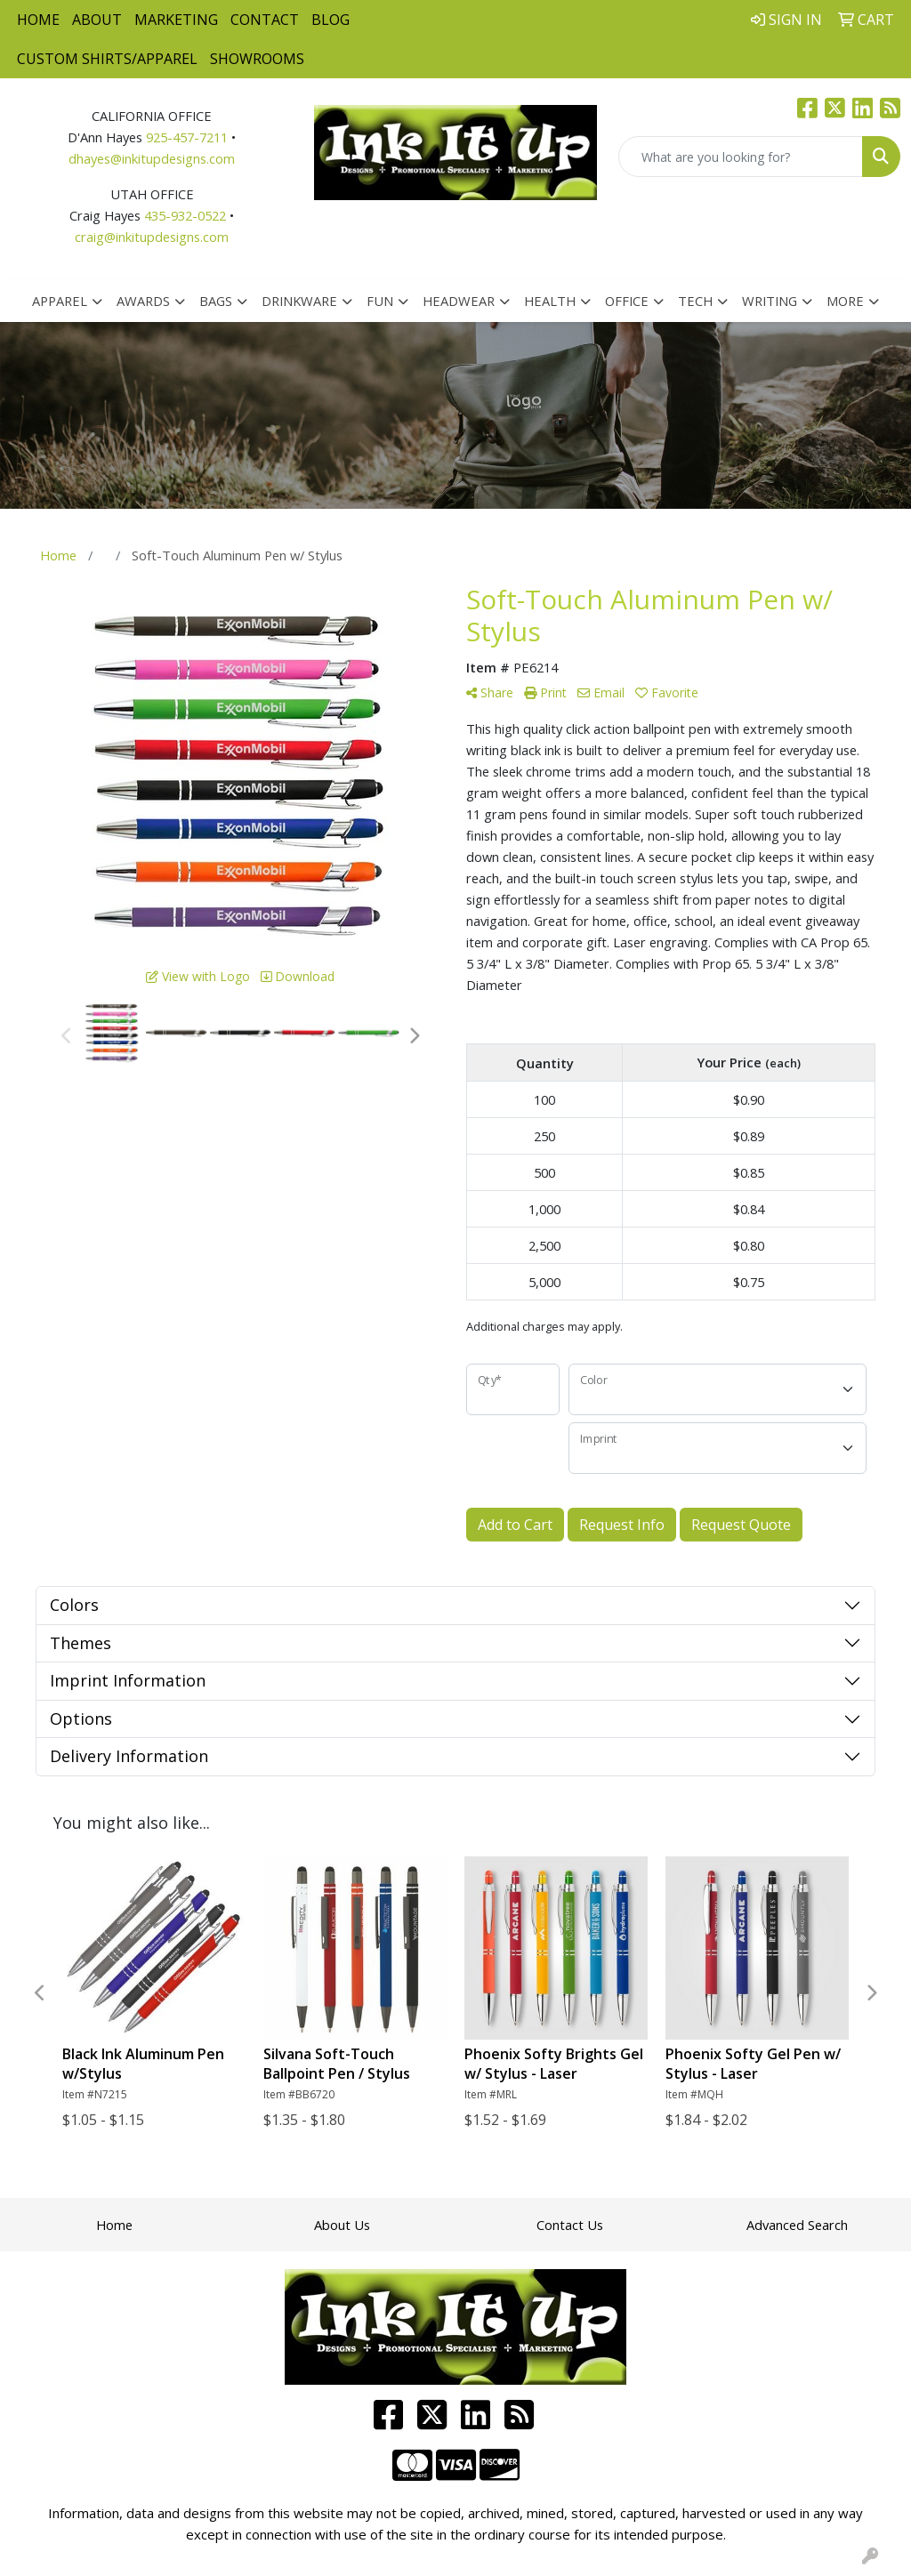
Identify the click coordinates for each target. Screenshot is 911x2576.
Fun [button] (380, 301)
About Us (342, 2225)
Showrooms (257, 58)
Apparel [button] (59, 301)
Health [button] (550, 301)
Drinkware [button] (299, 301)
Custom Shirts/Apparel (107, 58)
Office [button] (627, 301)
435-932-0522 (185, 215)
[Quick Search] (740, 156)
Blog (330, 19)
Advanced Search (797, 2225)
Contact (264, 19)
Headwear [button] (459, 301)
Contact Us (569, 2225)
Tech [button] (695, 301)
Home (38, 19)
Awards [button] (143, 301)
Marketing (176, 19)
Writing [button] (769, 301)
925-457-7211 (187, 137)
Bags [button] (215, 301)
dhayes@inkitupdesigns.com (152, 158)
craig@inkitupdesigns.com (152, 237)
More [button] (845, 301)
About (97, 19)
